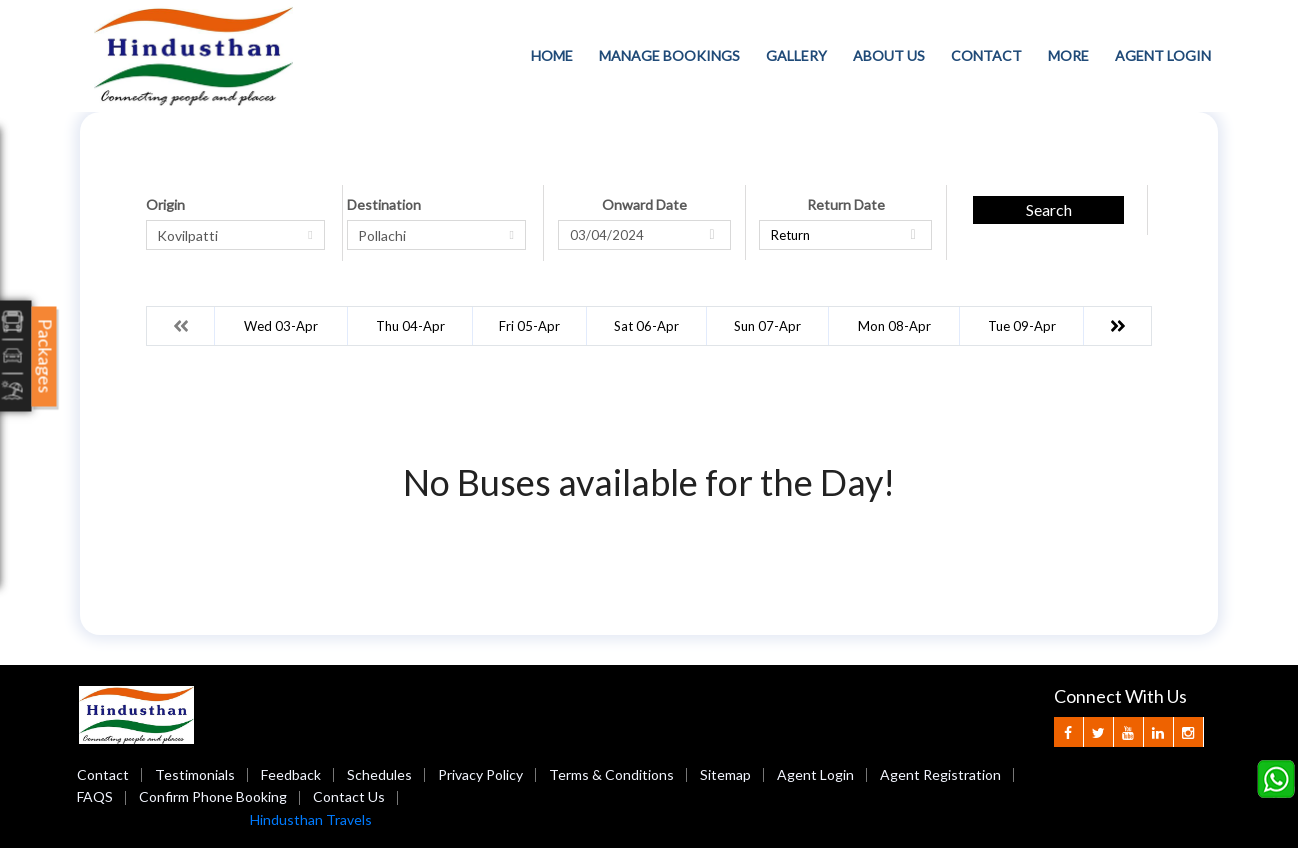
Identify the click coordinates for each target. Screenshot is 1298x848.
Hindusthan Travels (311, 819)
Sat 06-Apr (646, 326)
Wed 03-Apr (281, 326)
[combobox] (235, 235)
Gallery (796, 55)
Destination (384, 204)
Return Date (846, 204)
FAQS (95, 796)
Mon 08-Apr (894, 326)
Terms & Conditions (611, 774)
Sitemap (725, 774)
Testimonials (195, 774)
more (1068, 55)
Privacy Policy (480, 774)
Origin (165, 204)
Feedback (291, 774)
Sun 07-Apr (767, 326)
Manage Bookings (669, 55)
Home (552, 55)
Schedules (379, 774)
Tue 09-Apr (1022, 326)
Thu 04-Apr (410, 326)
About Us (889, 55)
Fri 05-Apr (529, 326)
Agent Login (1163, 55)
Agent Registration (940, 774)
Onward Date (644, 204)
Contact (986, 55)
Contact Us (349, 796)
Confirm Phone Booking (213, 796)
